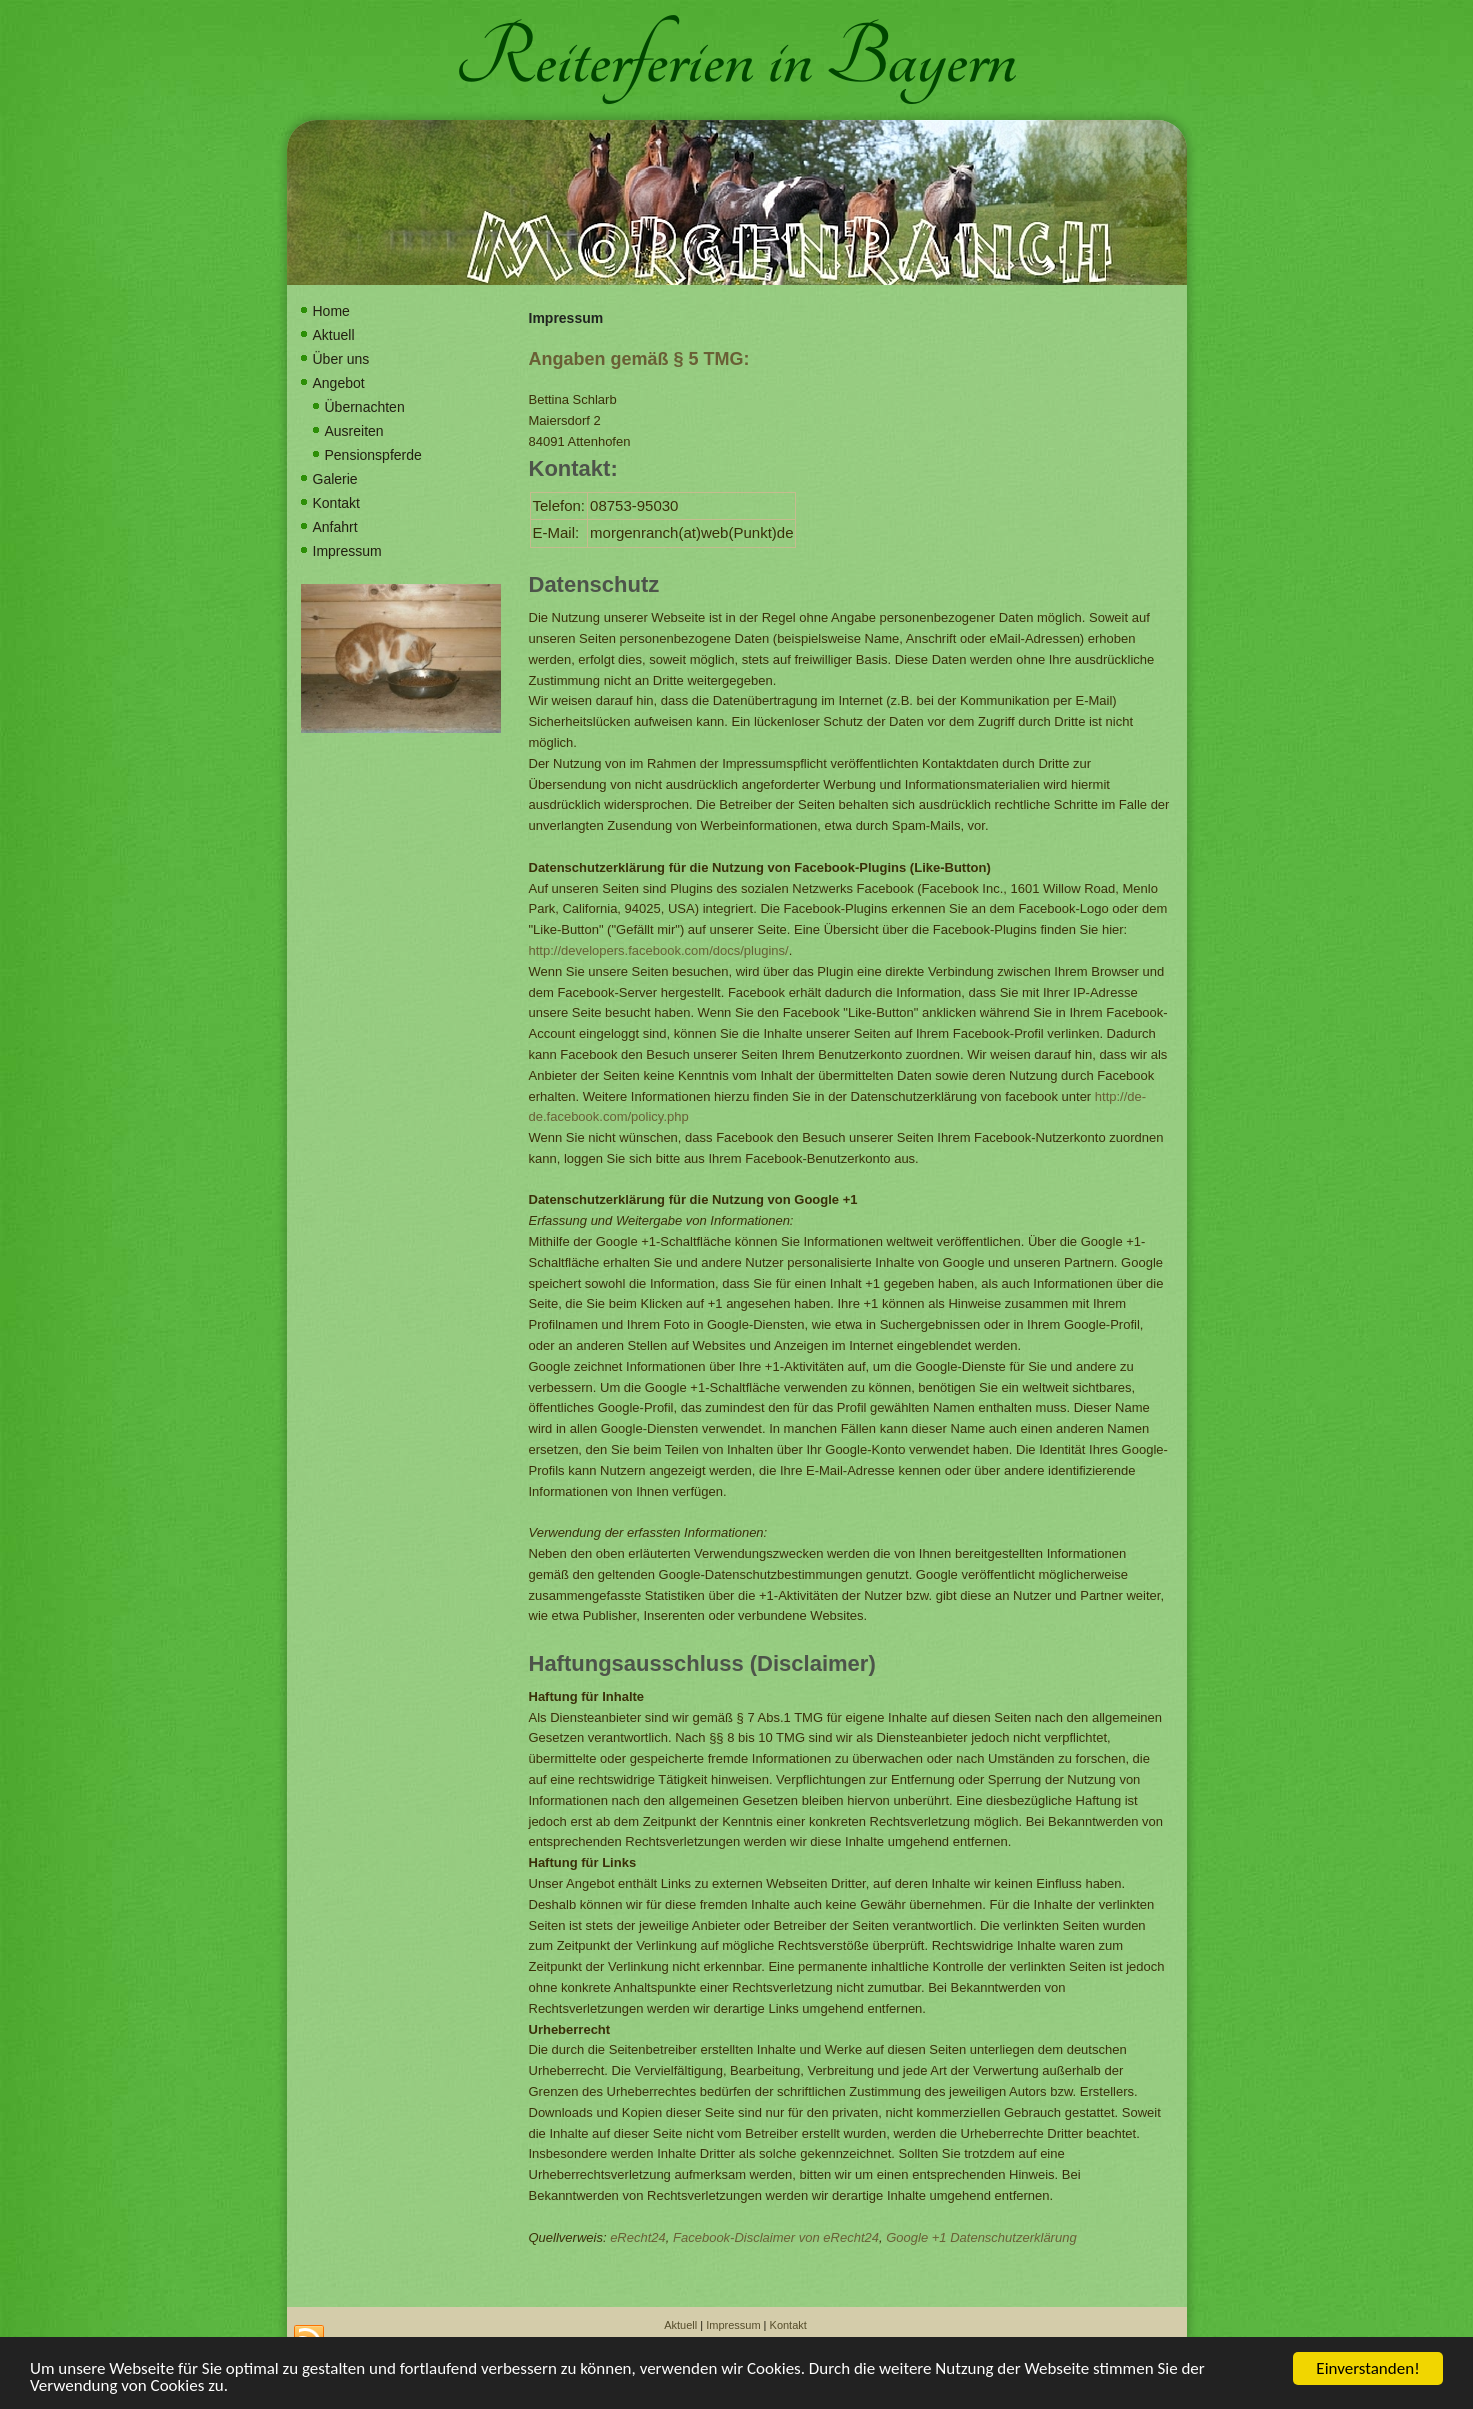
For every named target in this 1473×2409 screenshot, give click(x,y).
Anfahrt (335, 527)
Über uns (341, 359)
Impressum (347, 551)
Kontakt (336, 503)
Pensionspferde (373, 455)
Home (331, 311)
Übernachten (365, 407)
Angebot (339, 383)
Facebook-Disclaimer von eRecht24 (776, 2237)
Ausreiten (354, 431)
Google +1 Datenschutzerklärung (981, 2237)
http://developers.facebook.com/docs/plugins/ (659, 950)
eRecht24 (638, 2237)
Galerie (335, 479)
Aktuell (334, 335)
